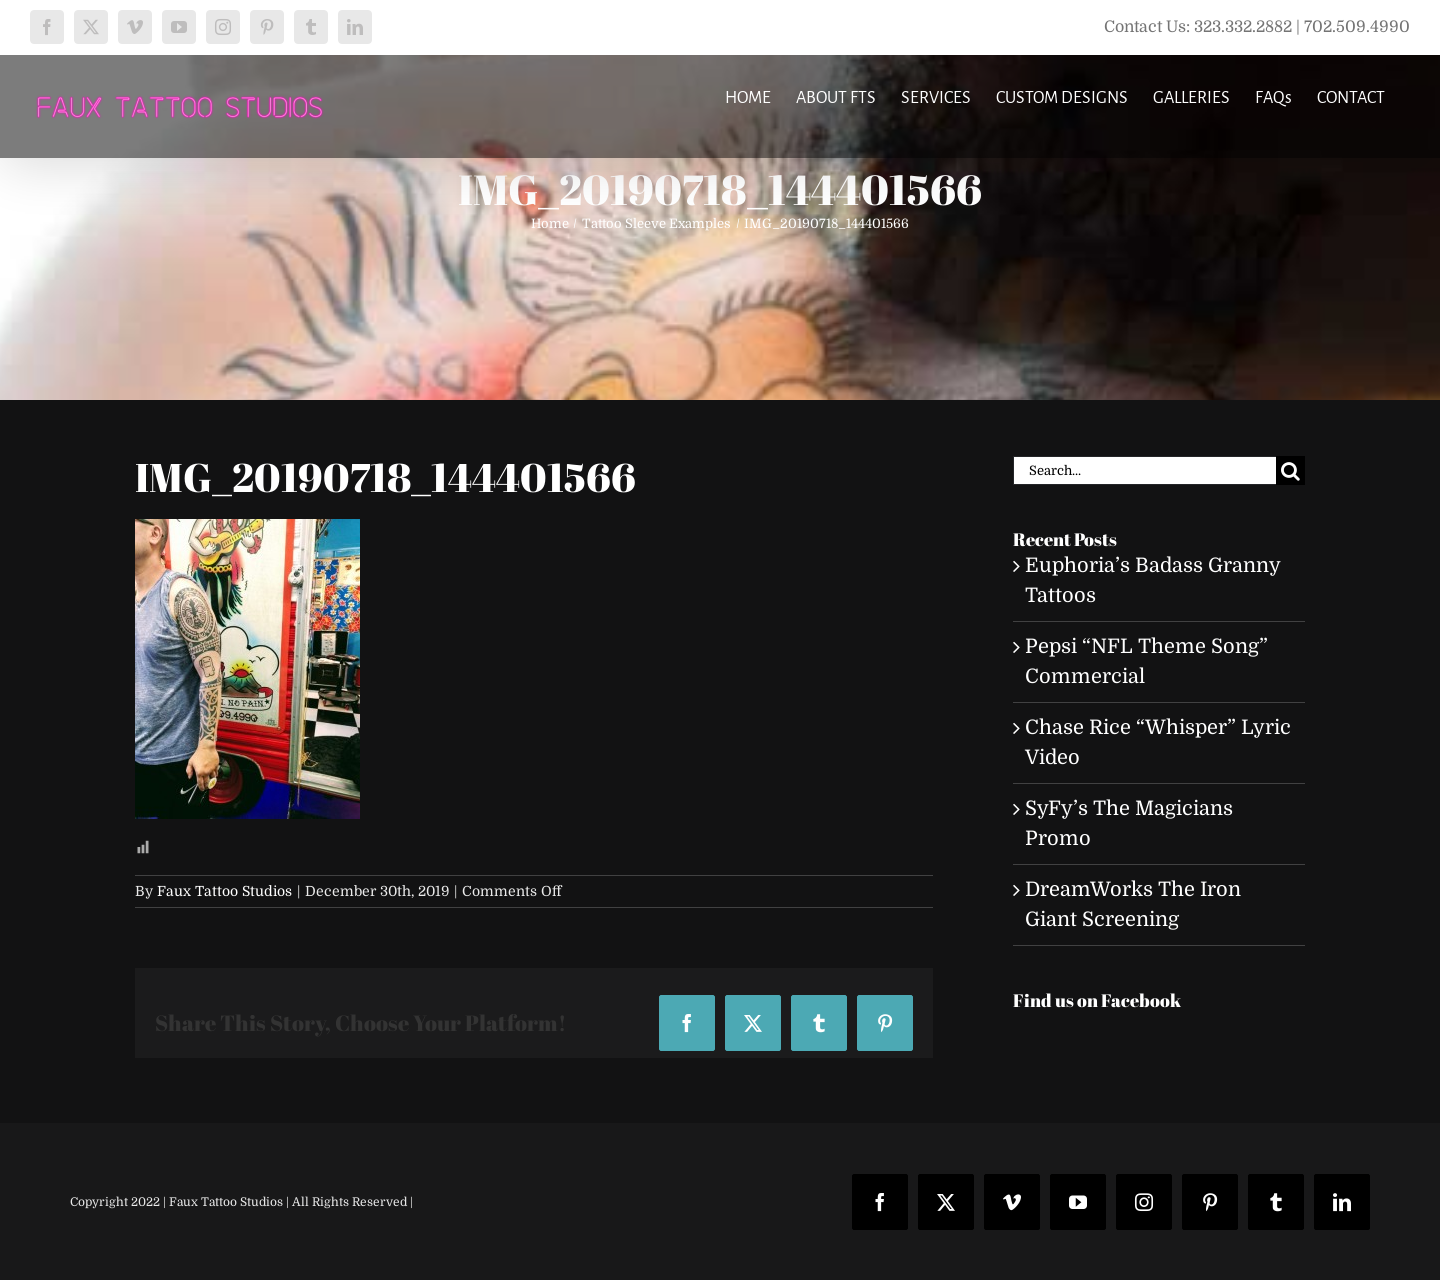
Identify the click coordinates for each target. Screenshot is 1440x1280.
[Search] (1290, 470)
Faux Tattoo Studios (224, 891)
